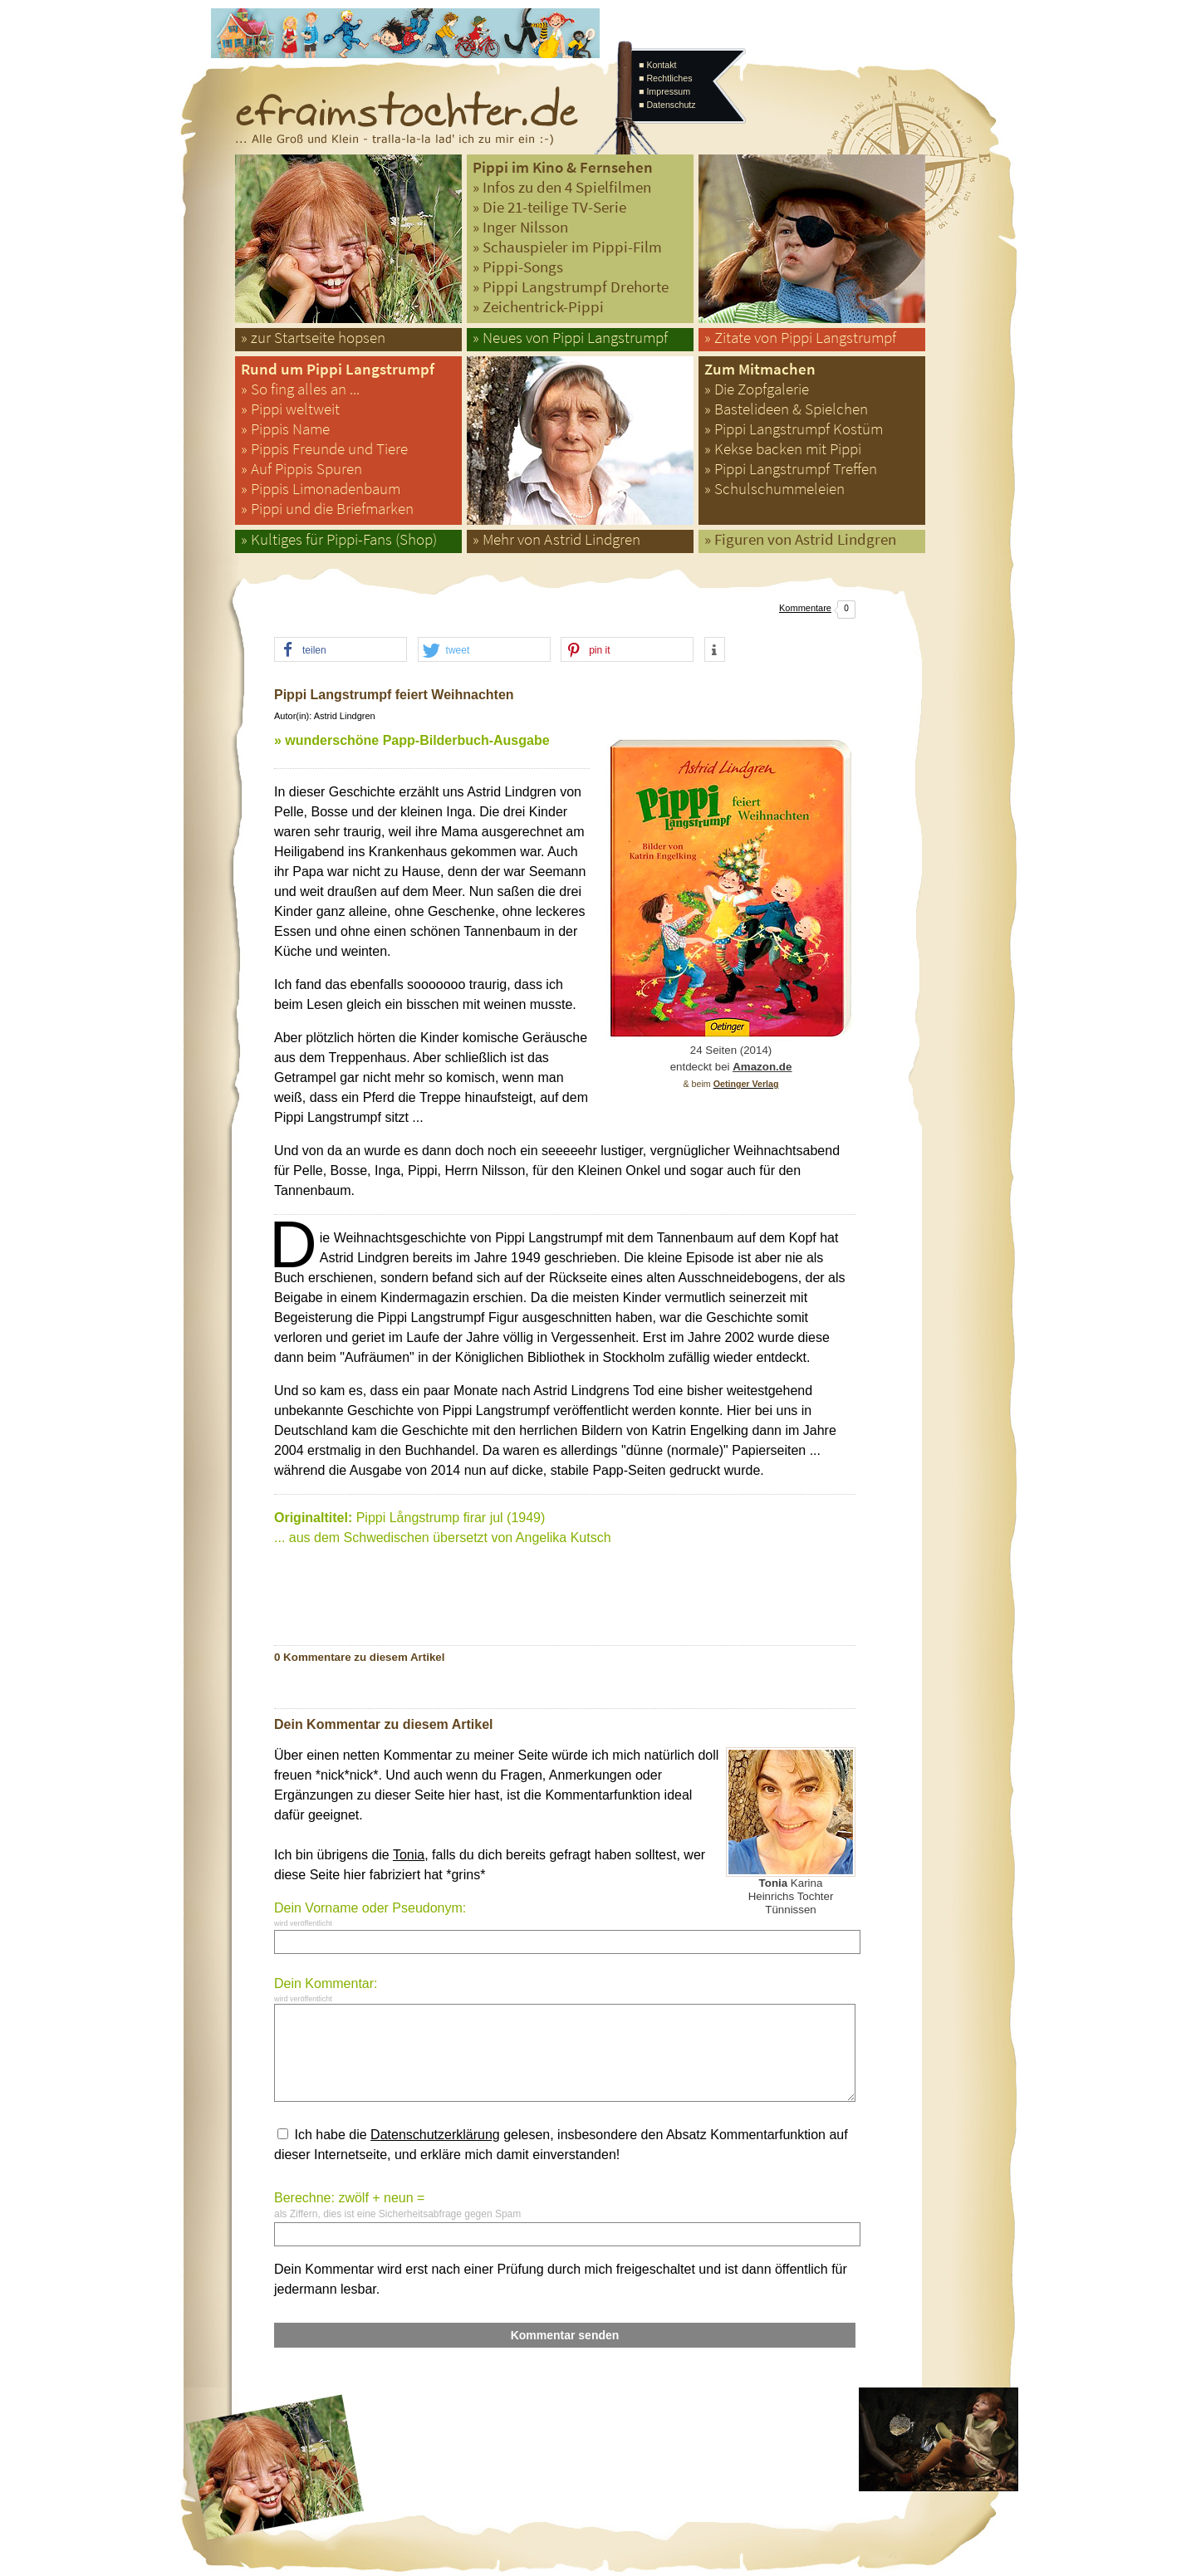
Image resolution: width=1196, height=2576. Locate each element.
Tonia (408, 1855)
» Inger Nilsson (520, 227)
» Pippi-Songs (518, 267)
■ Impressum (664, 91)
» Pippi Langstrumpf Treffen (790, 468)
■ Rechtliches (665, 78)
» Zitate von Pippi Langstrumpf (800, 337)
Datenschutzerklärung (435, 2135)
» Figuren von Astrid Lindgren (800, 539)
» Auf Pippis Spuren (301, 468)
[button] (340, 650)
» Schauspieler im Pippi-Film (567, 247)
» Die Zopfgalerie (756, 389)
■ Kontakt (658, 65)
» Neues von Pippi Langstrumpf (570, 337)
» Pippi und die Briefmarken (327, 508)
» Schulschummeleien (774, 488)
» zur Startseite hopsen (313, 337)
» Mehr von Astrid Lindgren (556, 539)
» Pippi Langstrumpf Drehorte (571, 286)
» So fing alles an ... (300, 389)
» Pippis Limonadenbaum (320, 488)
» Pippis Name (285, 428)
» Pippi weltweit (290, 409)
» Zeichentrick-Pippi (538, 306)
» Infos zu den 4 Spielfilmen (562, 187)
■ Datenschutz (667, 105)
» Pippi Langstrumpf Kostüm (793, 428)
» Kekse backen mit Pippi (782, 448)
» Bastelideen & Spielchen (786, 409)
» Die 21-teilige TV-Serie (549, 207)
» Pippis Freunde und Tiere (324, 448)
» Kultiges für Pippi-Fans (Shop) (339, 539)
